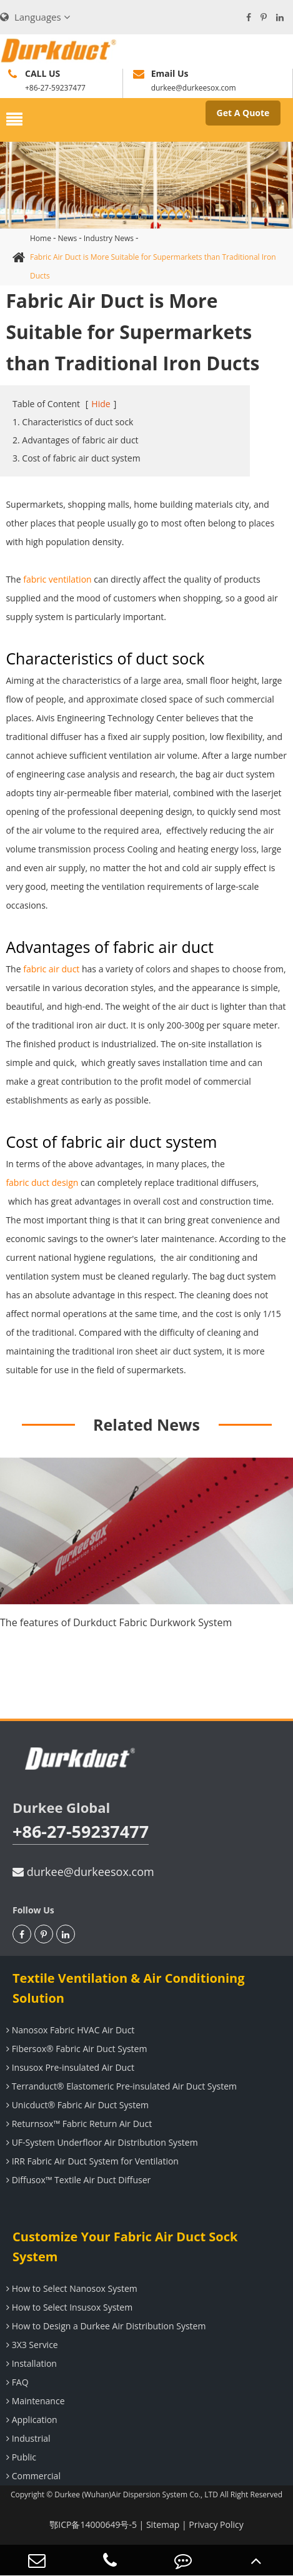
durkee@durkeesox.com (83, 1871)
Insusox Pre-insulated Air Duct (68, 2067)
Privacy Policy (216, 2524)
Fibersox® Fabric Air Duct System (75, 2049)
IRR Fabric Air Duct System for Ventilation (91, 2161)
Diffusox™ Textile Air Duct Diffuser (77, 2180)
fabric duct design (42, 1182)
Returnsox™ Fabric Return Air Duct (77, 2123)
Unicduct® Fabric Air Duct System (76, 2105)
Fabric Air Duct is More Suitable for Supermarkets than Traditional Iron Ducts (153, 266)
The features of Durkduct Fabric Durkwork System (116, 1622)
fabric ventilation (57, 579)
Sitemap (162, 2524)
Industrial (27, 2438)
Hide (100, 404)
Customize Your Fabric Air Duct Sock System (124, 2246)
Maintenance (34, 2401)
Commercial (32, 2476)
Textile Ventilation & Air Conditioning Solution (128, 1988)
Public (19, 2457)
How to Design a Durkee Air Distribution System (104, 2326)
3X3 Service (30, 2345)
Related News (146, 1424)
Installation (30, 2363)
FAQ (16, 2382)
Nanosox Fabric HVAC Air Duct (68, 2030)
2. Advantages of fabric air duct (75, 440)
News (67, 238)
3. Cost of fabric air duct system (76, 458)
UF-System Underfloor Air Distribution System (100, 2142)
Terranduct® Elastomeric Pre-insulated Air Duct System (120, 2086)
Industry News (109, 238)
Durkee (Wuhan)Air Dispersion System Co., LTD (136, 2494)
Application (30, 2419)
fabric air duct (51, 969)
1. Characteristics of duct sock (72, 422)
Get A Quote (243, 113)
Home (40, 238)
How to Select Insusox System (67, 2307)
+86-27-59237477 (80, 1831)
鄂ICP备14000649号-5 (93, 2524)
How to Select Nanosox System (70, 2288)
